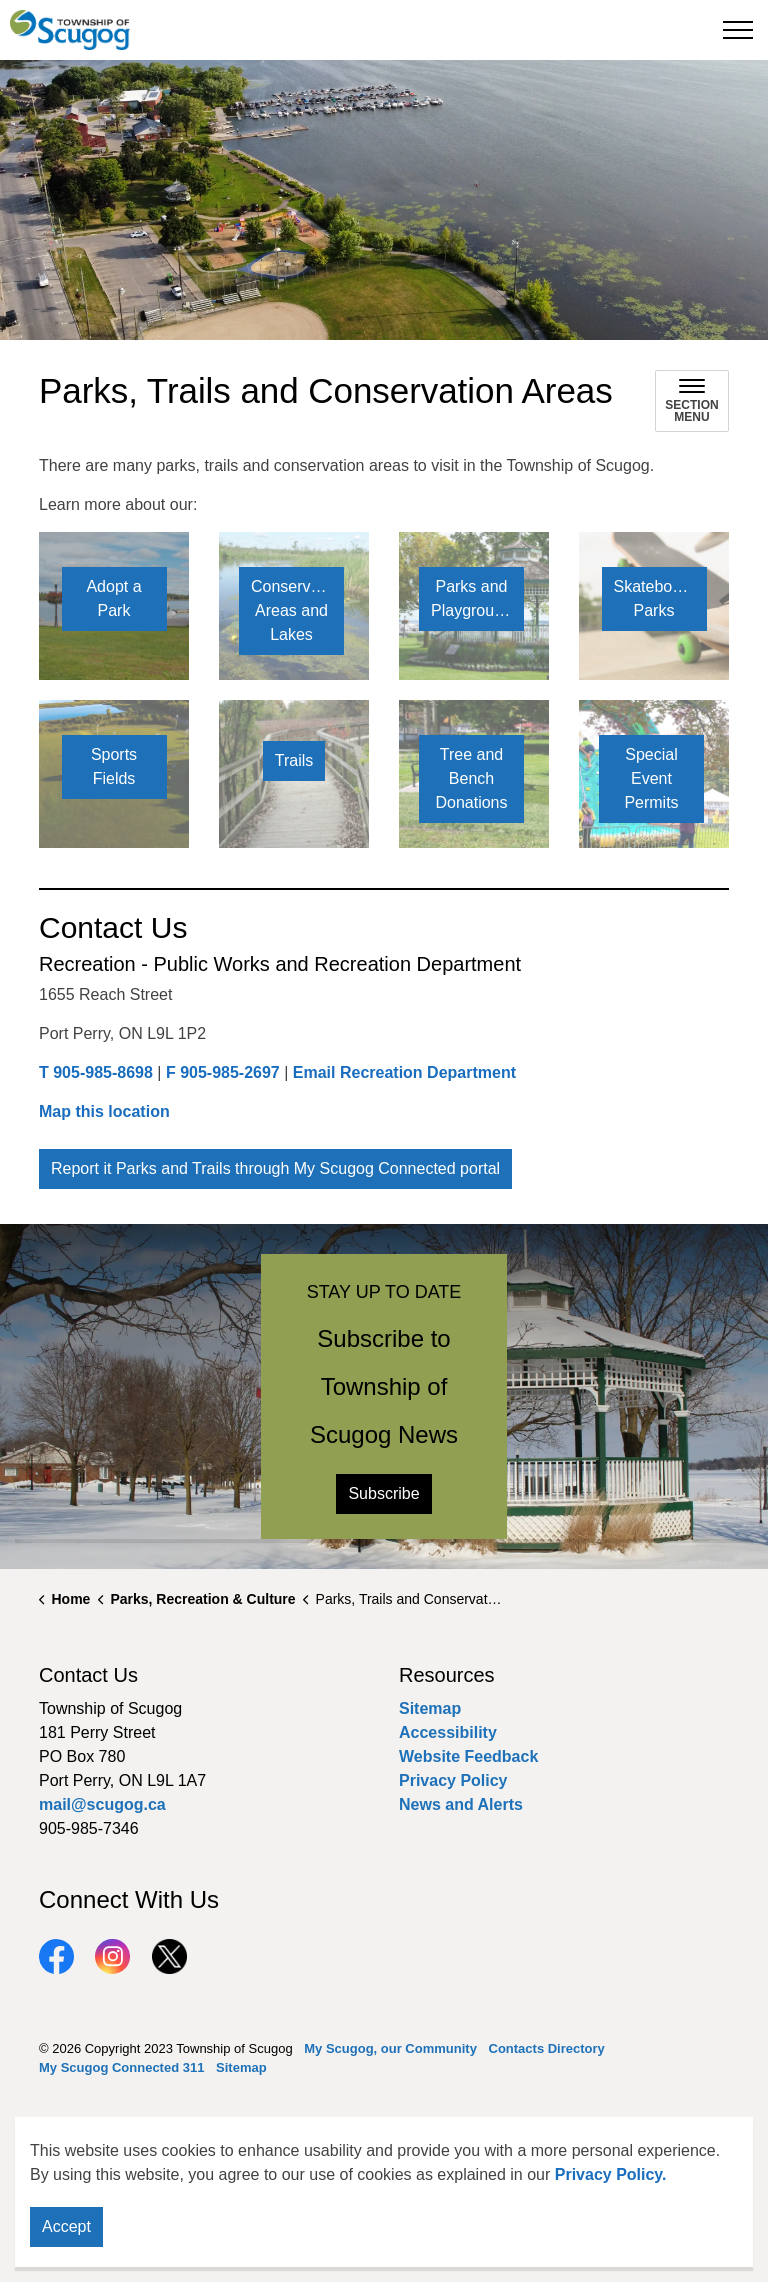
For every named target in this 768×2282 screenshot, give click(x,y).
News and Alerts (461, 1804)
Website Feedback (468, 1756)
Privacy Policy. (611, 2174)
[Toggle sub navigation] (692, 401)
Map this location (104, 1111)
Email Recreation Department (404, 1072)
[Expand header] (738, 30)
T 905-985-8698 (96, 1072)
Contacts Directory (547, 2048)
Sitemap (430, 1708)
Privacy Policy (453, 1780)
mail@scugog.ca (102, 1804)
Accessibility (448, 1732)
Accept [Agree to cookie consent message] (66, 2227)
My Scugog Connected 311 (121, 2067)
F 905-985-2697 (223, 1072)
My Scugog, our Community (390, 2048)
